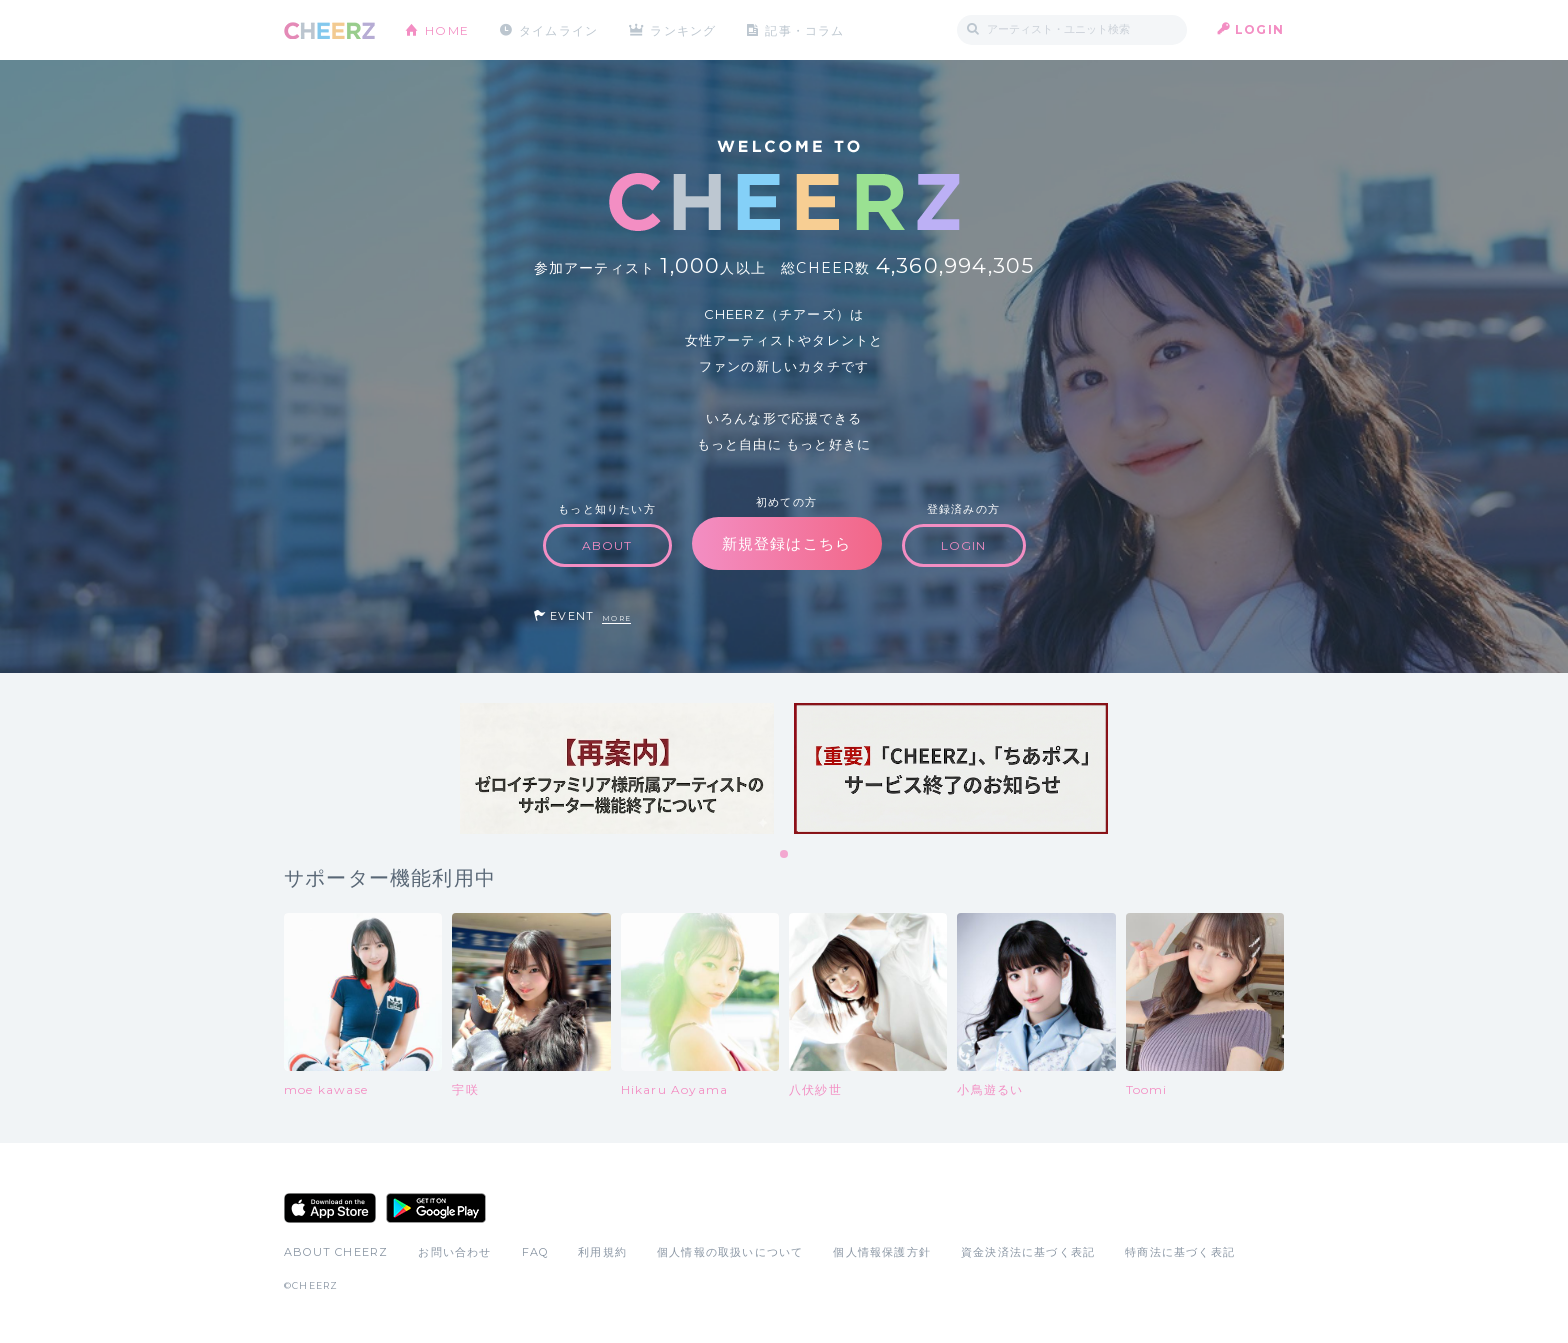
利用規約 (602, 1252)
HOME (447, 29)
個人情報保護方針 (882, 1252)
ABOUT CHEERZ (336, 1252)
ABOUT (607, 545)
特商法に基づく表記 (1180, 1252)
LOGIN (1259, 29)
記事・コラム (806, 29)
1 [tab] (785, 855)
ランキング (685, 29)
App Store (330, 1208)
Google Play (436, 1208)
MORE (616, 618)
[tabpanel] (617, 768)
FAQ (535, 1252)
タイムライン (558, 29)
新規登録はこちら (787, 543)
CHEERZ (329, 30)
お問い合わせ (454, 1252)
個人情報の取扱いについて (730, 1252)
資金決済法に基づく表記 (1028, 1252)
